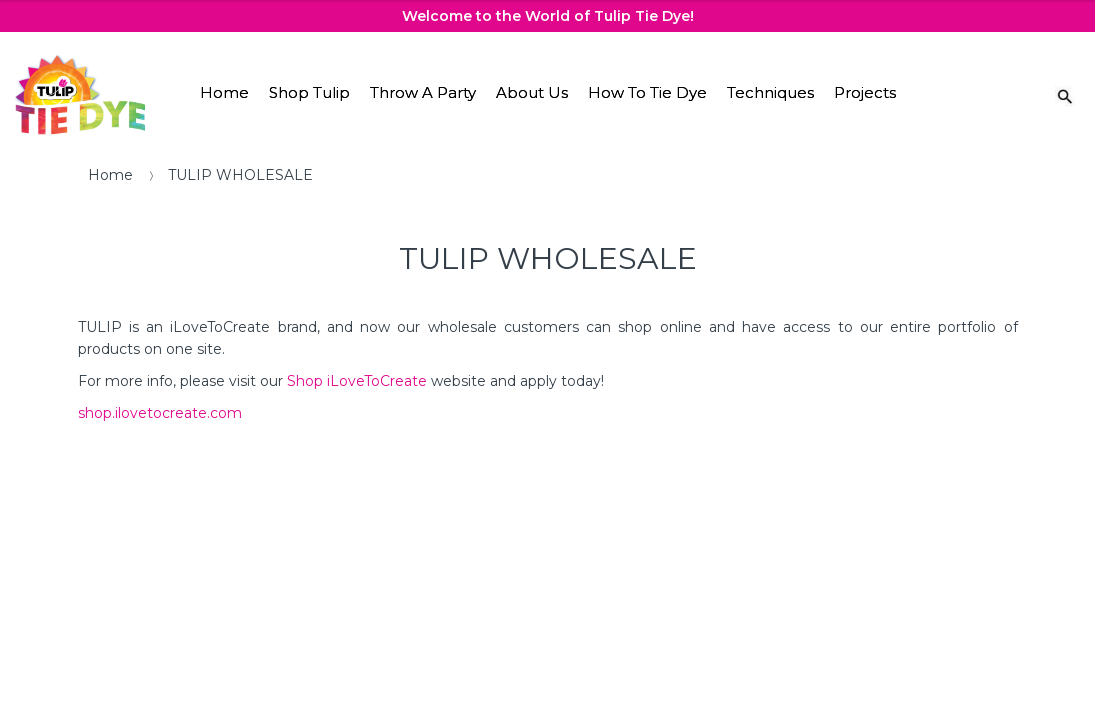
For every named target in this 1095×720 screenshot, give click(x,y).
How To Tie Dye (647, 92)
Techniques (770, 92)
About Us (532, 92)
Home (224, 92)
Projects (865, 92)
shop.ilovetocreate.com (160, 413)
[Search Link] (1065, 95)
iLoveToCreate (377, 381)
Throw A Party (423, 92)
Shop (307, 381)
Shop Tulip (309, 92)
